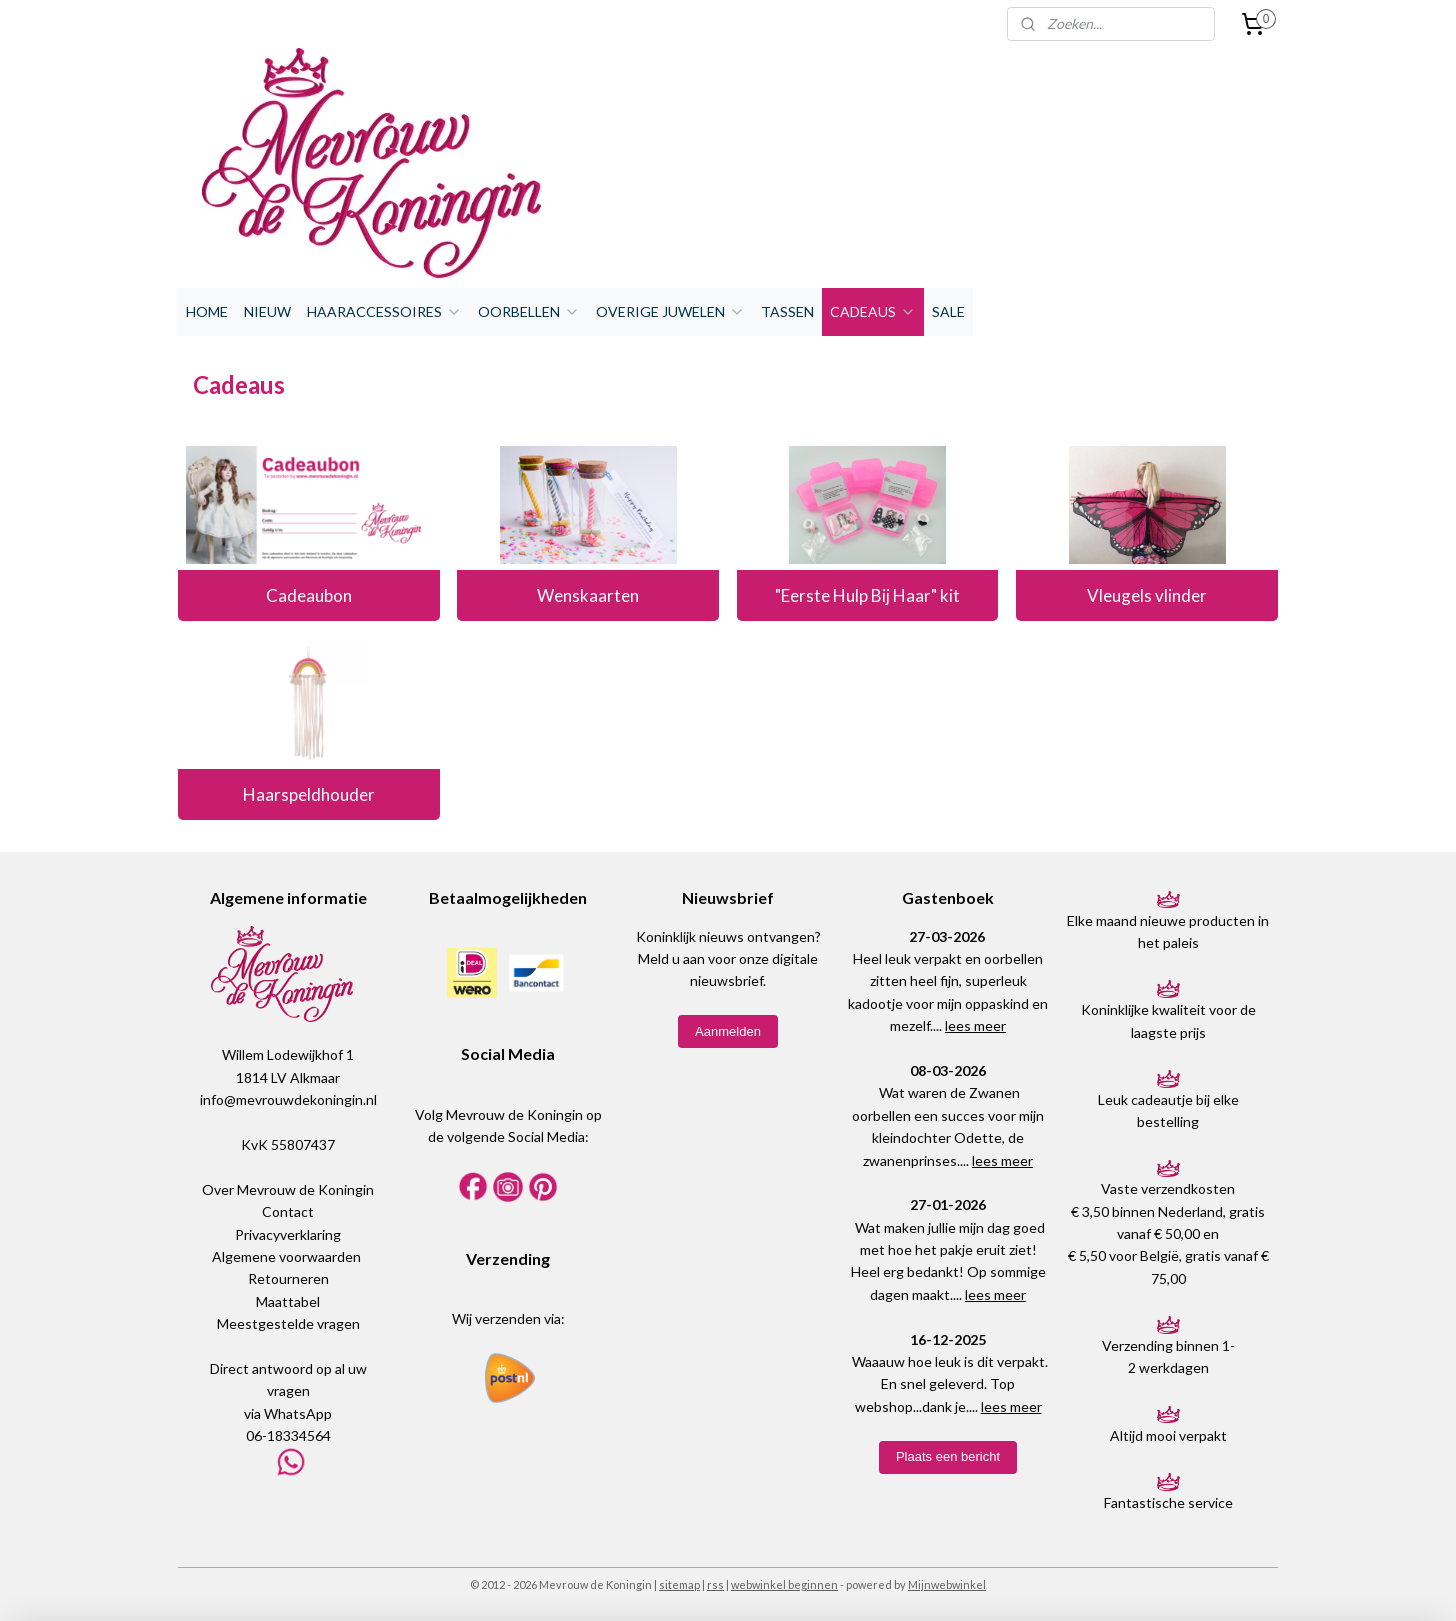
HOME (207, 311)
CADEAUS (873, 311)
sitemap (679, 1584)
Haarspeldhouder (309, 794)
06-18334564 (288, 1435)
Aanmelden (728, 1031)
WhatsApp (298, 1413)
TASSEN (787, 311)
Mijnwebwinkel (947, 1584)
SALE (948, 311)
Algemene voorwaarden (286, 1256)
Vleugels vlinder (1147, 595)
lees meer (975, 1025)
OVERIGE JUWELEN (670, 311)
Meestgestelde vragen (288, 1323)
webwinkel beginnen (784, 1584)
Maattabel (288, 1301)
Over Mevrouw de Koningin (288, 1189)
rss (715, 1584)
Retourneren (288, 1278)
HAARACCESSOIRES (384, 311)
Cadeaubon (309, 595)
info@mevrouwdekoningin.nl (288, 1099)
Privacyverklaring (288, 1234)
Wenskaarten (588, 595)
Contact (288, 1211)
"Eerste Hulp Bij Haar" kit (867, 595)
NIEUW (267, 311)
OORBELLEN (529, 311)
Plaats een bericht (948, 1456)
